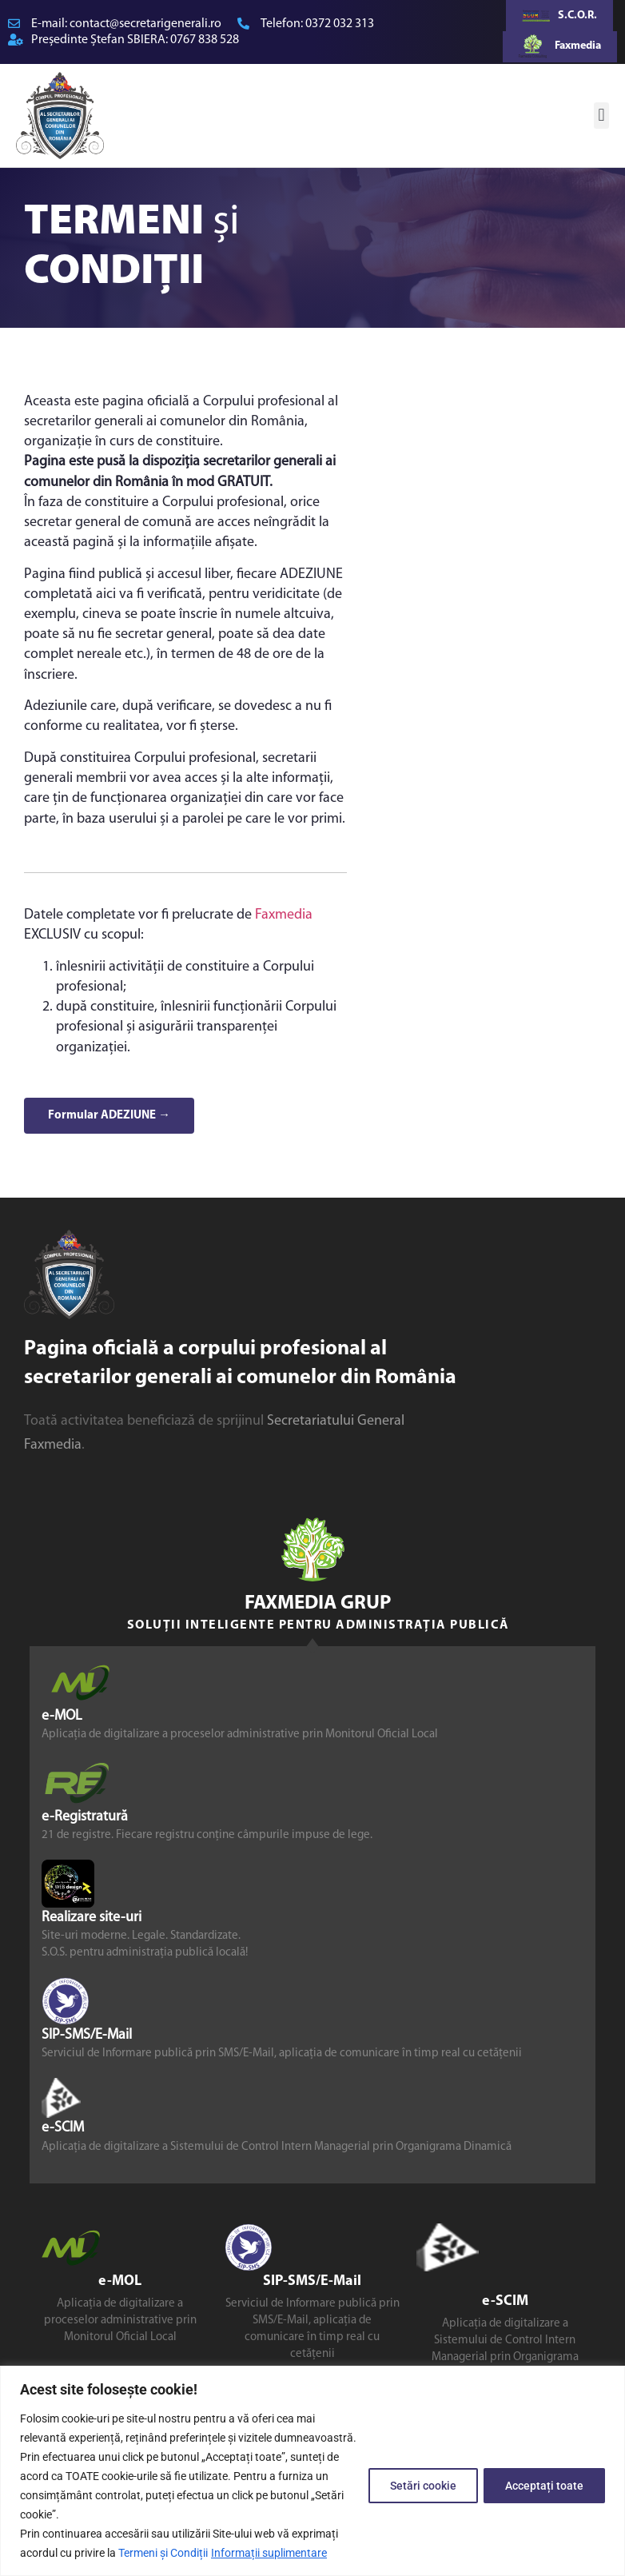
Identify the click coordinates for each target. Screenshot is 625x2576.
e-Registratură (85, 1816)
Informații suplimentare (269, 2552)
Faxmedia (283, 915)
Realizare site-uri (91, 1917)
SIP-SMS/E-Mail (87, 2035)
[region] (312, 2471)
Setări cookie (417, 2485)
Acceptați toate (543, 2485)
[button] (601, 115)
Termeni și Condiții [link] (163, 2552)
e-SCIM (63, 2128)
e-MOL (62, 1716)
